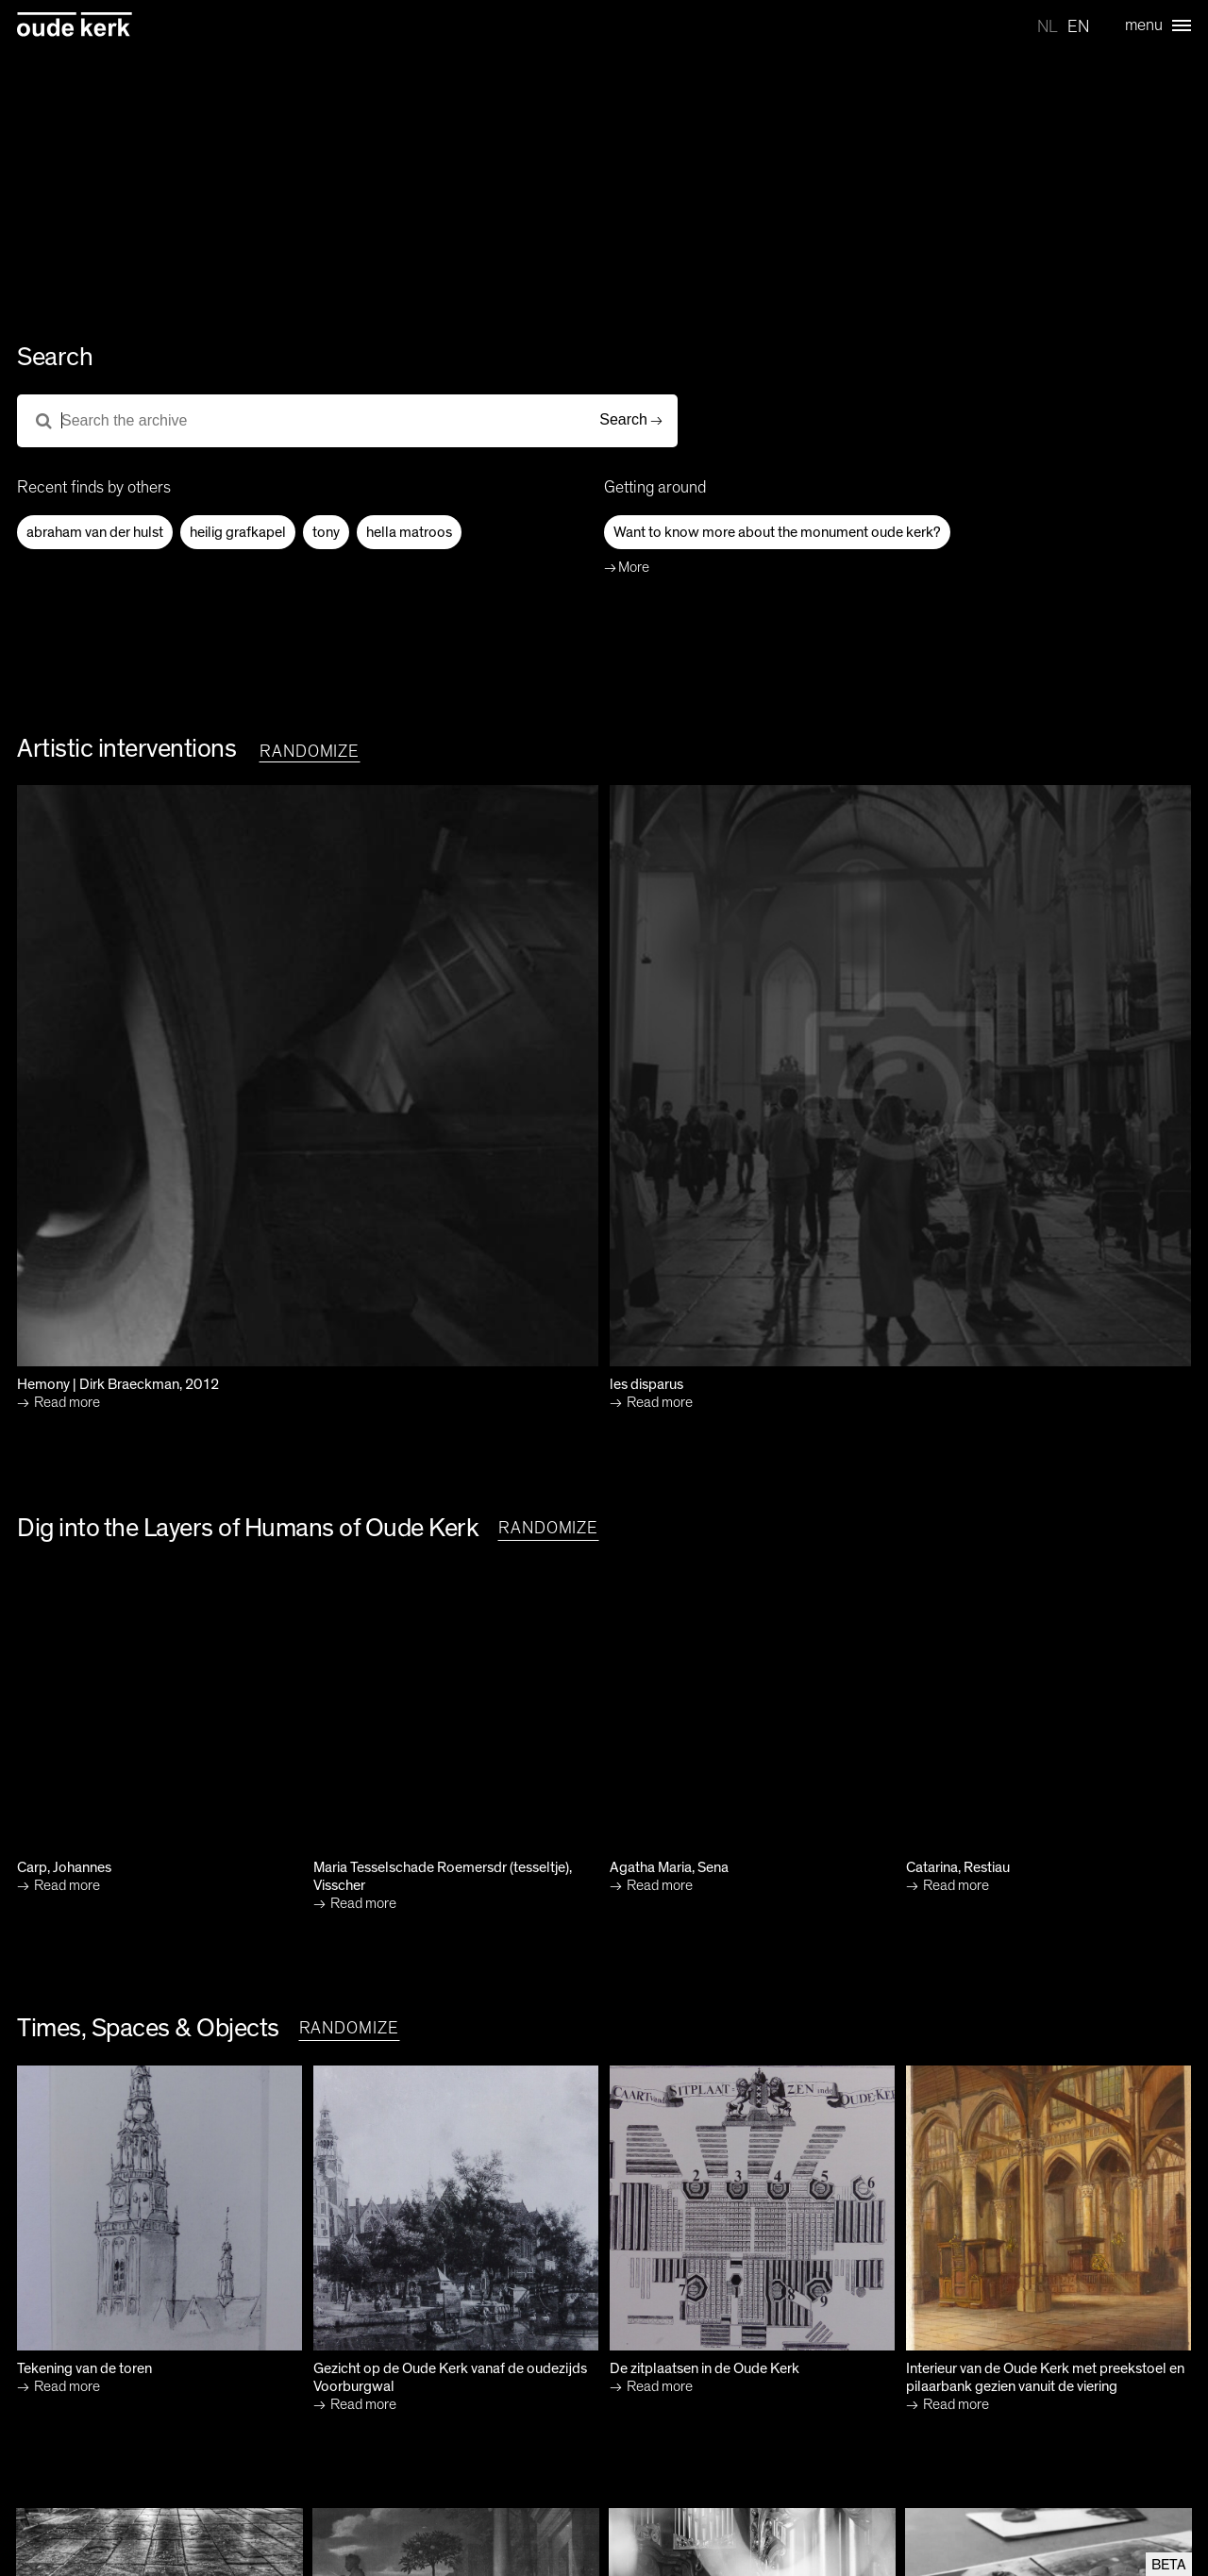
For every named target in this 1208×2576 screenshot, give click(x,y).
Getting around (655, 487)
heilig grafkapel (238, 532)
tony (326, 532)
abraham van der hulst (94, 532)
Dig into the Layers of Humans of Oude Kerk (247, 1528)
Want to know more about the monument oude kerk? (777, 532)
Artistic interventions (126, 749)
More (633, 567)
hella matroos (409, 532)
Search (623, 419)
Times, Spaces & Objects (148, 2029)
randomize (310, 752)
